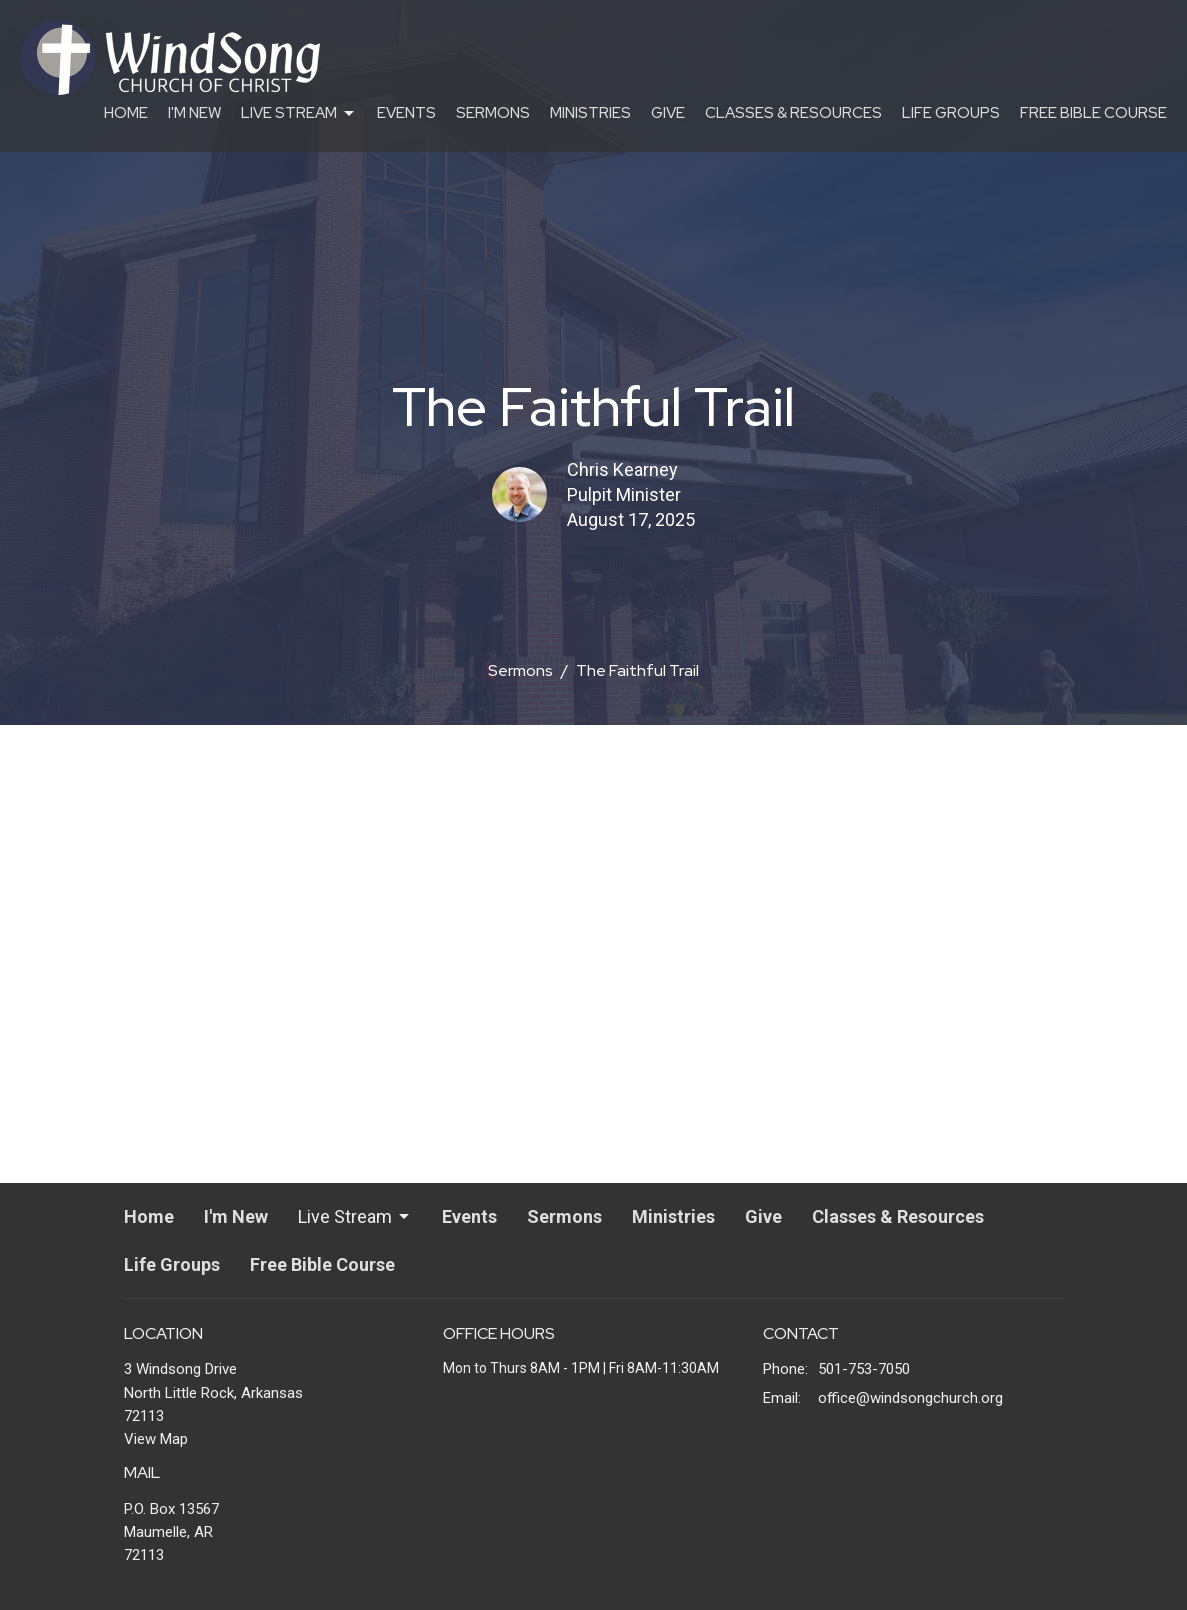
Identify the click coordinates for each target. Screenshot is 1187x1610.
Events (406, 113)
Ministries (590, 113)
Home (126, 113)
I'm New (194, 113)
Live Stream (299, 113)
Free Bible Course (1093, 113)
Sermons (493, 113)
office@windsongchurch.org (910, 1398)
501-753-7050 (864, 1369)
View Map (156, 1439)
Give (668, 113)
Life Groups (951, 113)
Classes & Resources (793, 113)
